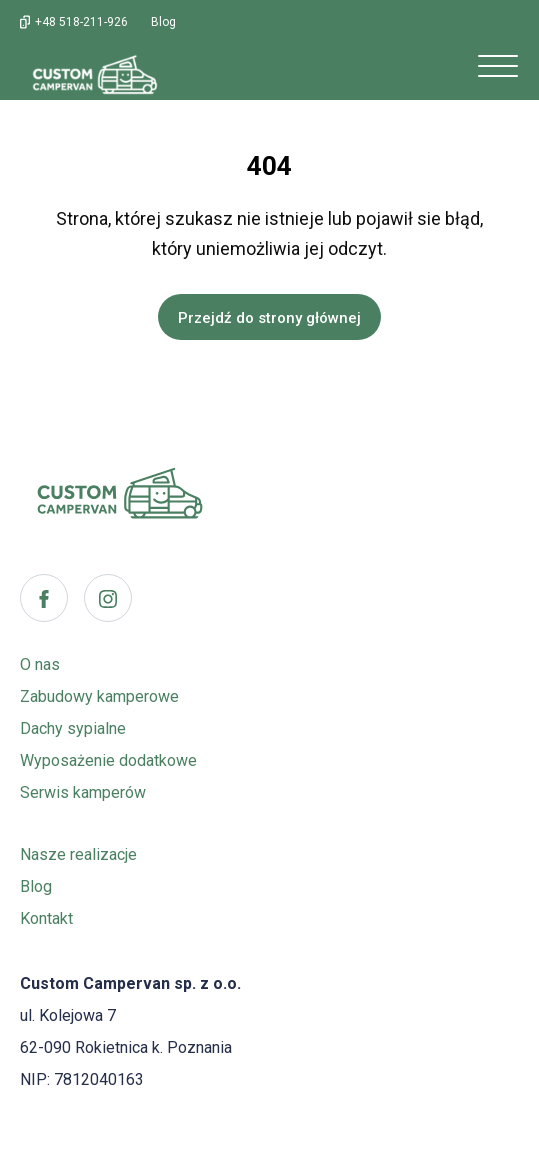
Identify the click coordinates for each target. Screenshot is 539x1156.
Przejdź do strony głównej (269, 318)
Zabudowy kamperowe (99, 696)
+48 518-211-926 (81, 22)
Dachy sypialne (73, 728)
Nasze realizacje (78, 854)
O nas (40, 664)
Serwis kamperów (83, 792)
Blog (36, 886)
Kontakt (46, 918)
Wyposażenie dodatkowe (108, 760)
